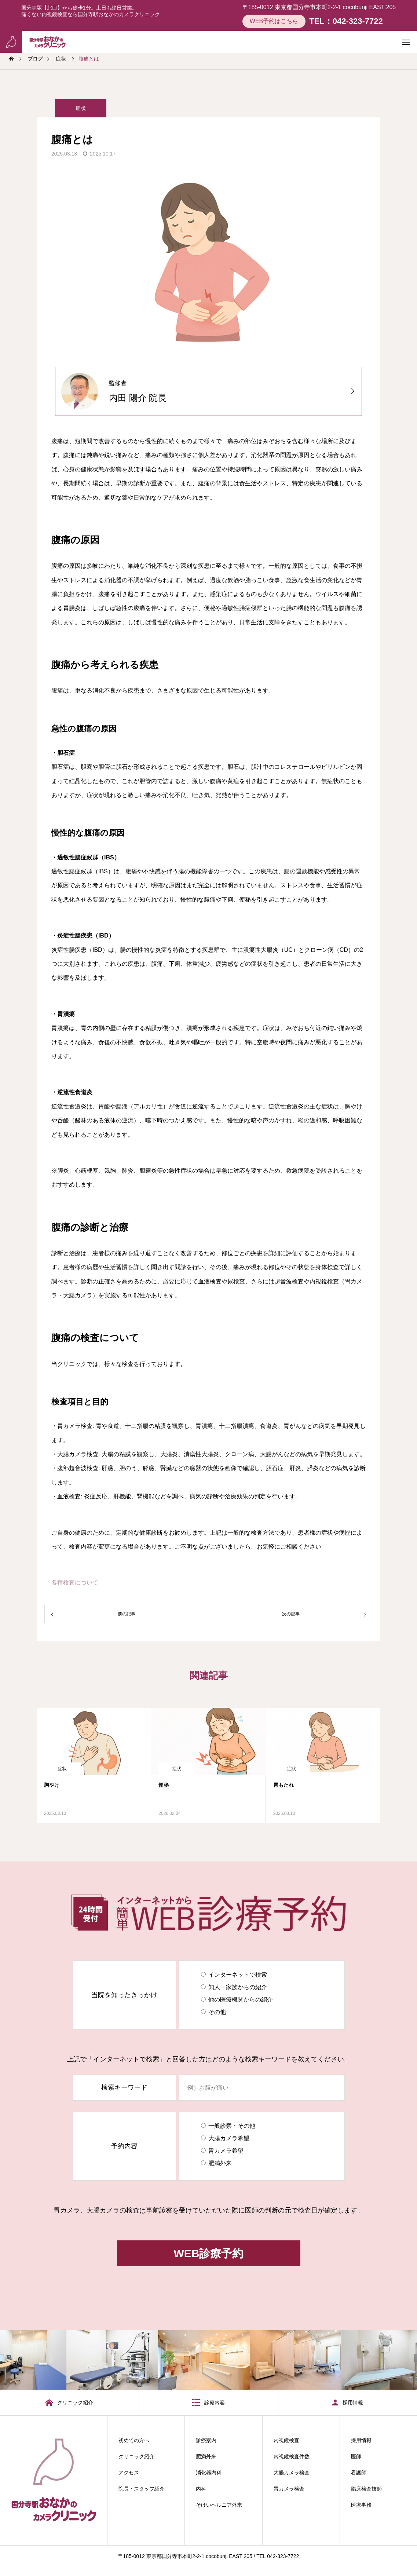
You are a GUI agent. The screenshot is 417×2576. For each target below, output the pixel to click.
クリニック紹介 (136, 2456)
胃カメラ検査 (289, 2488)
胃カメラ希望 (226, 2151)
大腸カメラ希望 (228, 2138)
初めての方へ (133, 2440)
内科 (201, 2488)
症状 (81, 109)
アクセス (128, 2472)
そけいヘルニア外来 (219, 2504)
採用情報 (361, 2440)
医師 (356, 2456)
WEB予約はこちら (274, 21)
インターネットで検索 (237, 1975)
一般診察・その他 (231, 2126)
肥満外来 (220, 2163)
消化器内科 (209, 2472)
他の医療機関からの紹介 (240, 1999)
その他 (217, 2012)
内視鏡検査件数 (292, 2456)
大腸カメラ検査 (292, 2472)
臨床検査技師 (366, 2488)
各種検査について (74, 1582)
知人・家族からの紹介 (237, 1987)
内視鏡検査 (286, 2440)
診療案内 (206, 2440)
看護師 (358, 2472)
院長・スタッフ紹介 (141, 2488)
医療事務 (361, 2504)
